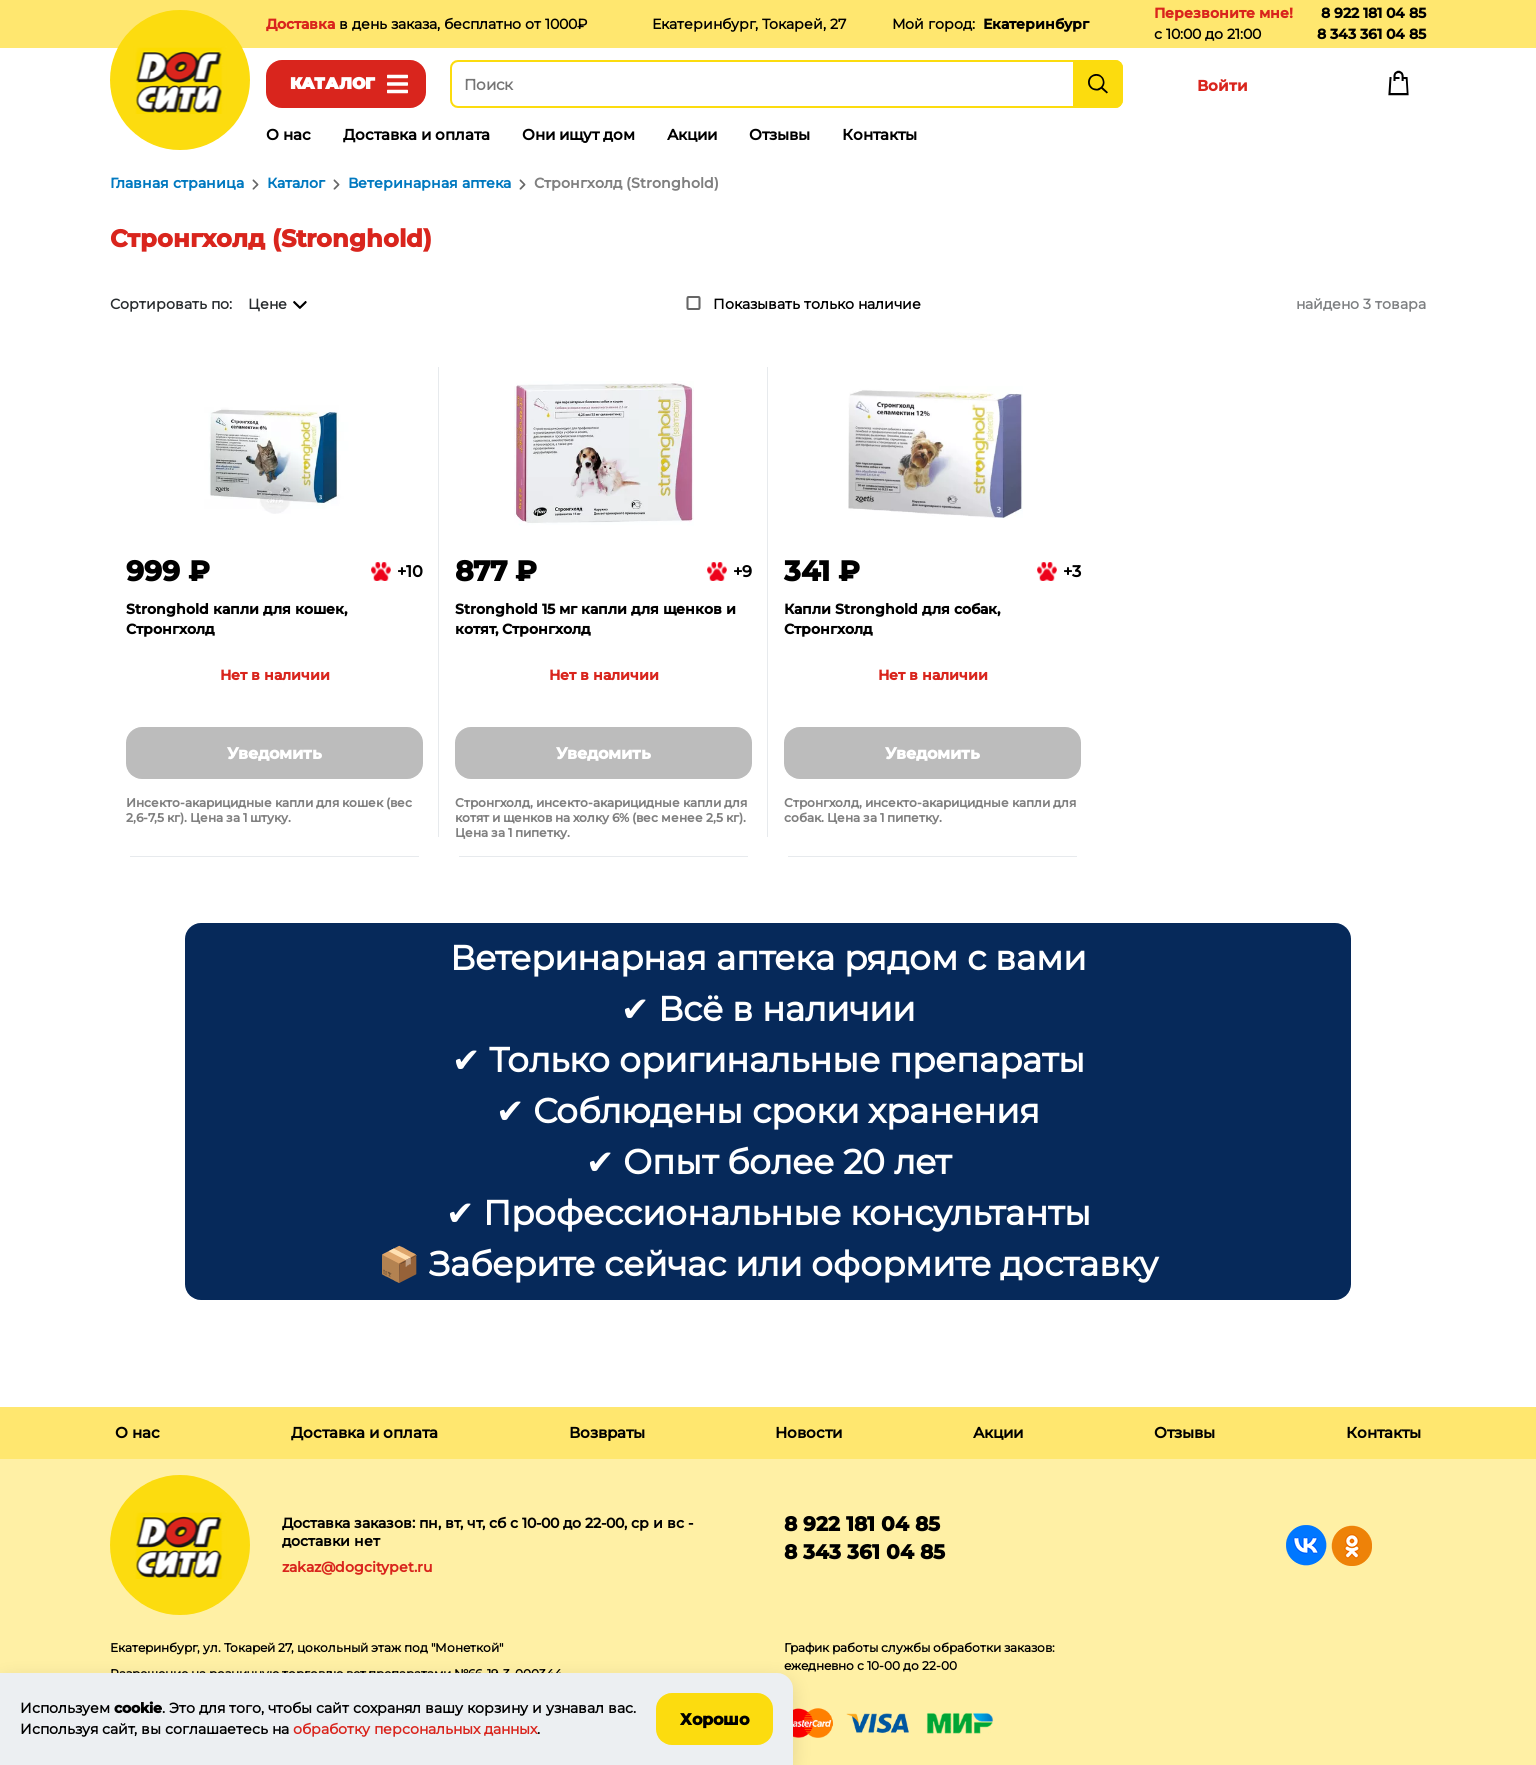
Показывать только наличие (817, 304)
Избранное (1310, 88)
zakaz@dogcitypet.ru (357, 1567)
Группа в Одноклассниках (1351, 1545)
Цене (267, 304)
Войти (1222, 85)
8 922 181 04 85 (1373, 13)
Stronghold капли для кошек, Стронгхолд (236, 619)
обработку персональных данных (415, 1729)
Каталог (332, 83)
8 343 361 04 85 (1371, 34)
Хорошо (714, 1719)
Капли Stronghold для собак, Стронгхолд (892, 619)
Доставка (302, 24)
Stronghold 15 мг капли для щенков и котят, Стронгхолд (595, 619)
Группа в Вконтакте (1306, 1545)
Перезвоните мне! (1223, 13)
